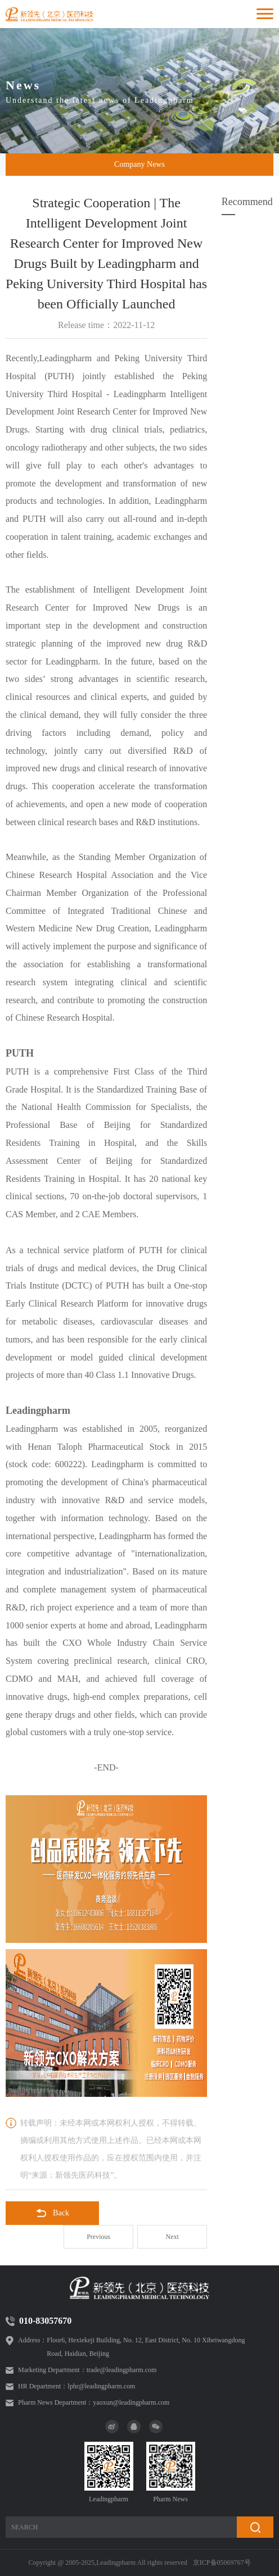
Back (52, 2213)
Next (172, 2237)
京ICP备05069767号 (222, 2562)
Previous (98, 2237)
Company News (139, 164)
